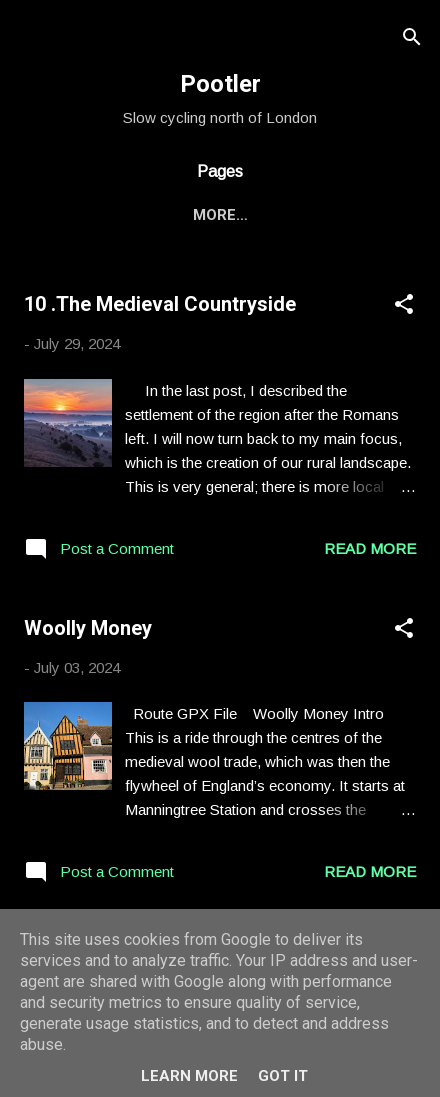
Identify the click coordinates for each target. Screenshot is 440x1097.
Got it (283, 1076)
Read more (370, 548)
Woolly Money (88, 628)
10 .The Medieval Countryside (160, 304)
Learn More (189, 1076)
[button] (404, 307)
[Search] (412, 40)
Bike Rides (150, 215)
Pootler (220, 84)
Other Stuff (277, 215)
